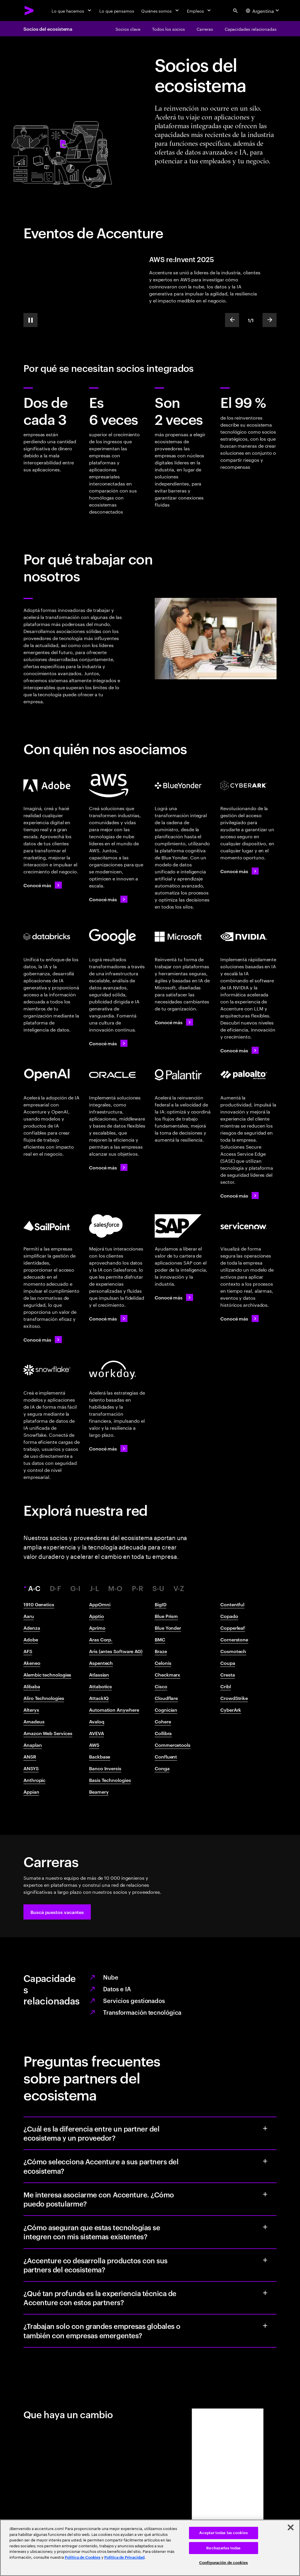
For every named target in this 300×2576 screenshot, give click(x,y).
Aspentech (101, 1663)
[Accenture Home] (29, 10)
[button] (57, 1912)
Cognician (166, 1709)
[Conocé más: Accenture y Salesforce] (108, 1318)
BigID (160, 1604)
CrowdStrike (234, 1698)
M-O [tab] (115, 1588)
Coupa (227, 1663)
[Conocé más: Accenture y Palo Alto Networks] (239, 1195)
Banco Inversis (105, 1768)
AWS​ (94, 1745)
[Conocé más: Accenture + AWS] (108, 899)
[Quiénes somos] (160, 10)
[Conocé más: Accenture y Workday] (108, 1448)
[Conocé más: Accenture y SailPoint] (42, 1340)
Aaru (28, 1616)
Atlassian (99, 1674)
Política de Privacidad (124, 2557)
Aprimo (97, 1627)
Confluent (166, 1756)
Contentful (232, 1604)
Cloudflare (166, 1698)
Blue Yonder (168, 1627)
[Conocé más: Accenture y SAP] (174, 1297)
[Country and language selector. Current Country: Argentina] (263, 11)
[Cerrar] (290, 2527)
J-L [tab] (94, 1588)
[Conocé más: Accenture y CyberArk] (239, 871)
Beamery (98, 1791)
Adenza (31, 1627)
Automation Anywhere (114, 1709)
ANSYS (31, 1768)
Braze (161, 1651)
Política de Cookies (82, 2557)
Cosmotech (233, 1651)
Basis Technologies (110, 1780)
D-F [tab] (55, 1588)
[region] (150, 2547)
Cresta (227, 1674)
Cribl (225, 1686)
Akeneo (31, 1663)
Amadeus (33, 1721)
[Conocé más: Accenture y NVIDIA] (239, 1050)
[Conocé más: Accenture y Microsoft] (174, 1022)
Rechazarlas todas (223, 2548)
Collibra (163, 1733)
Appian (31, 1791)
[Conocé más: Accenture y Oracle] (108, 1167)
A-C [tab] (35, 1588)
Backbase (99, 1756)
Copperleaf (232, 1627)
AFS (27, 1651)
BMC (160, 1639)
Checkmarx (167, 1674)
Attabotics (100, 1686)
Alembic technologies (47, 1674)
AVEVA (96, 1733)
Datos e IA (117, 1989)
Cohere (163, 1721)
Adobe (30, 1639)
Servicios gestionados (134, 2000)
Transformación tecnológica (142, 2012)
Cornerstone (234, 1639)
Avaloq (96, 1721)
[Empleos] (199, 10)
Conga (162, 1768)
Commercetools (172, 1745)
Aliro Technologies (43, 1698)
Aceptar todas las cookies (223, 2533)
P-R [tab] (137, 1588)
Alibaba (31, 1686)
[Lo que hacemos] (72, 10)
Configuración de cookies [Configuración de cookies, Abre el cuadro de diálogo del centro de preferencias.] (223, 2563)
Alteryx (31, 1709)
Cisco (161, 1686)
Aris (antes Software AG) (115, 1651)
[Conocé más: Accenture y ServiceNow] (239, 1318)
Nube (110, 1977)
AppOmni (99, 1604)
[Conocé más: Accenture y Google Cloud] (108, 1043)
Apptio (96, 1616)
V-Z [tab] (178, 1588)
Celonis (163, 1663)
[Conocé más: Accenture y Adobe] (42, 885)
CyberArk (230, 1709)
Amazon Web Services (47, 1733)
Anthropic (34, 1780)
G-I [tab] (75, 1588)
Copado (229, 1616)
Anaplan (32, 1745)
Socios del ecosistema (47, 28)
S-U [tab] (158, 1588)
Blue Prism (166, 1616)
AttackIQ (99, 1698)
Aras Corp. (100, 1639)
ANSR (29, 1756)
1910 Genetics (38, 1604)
